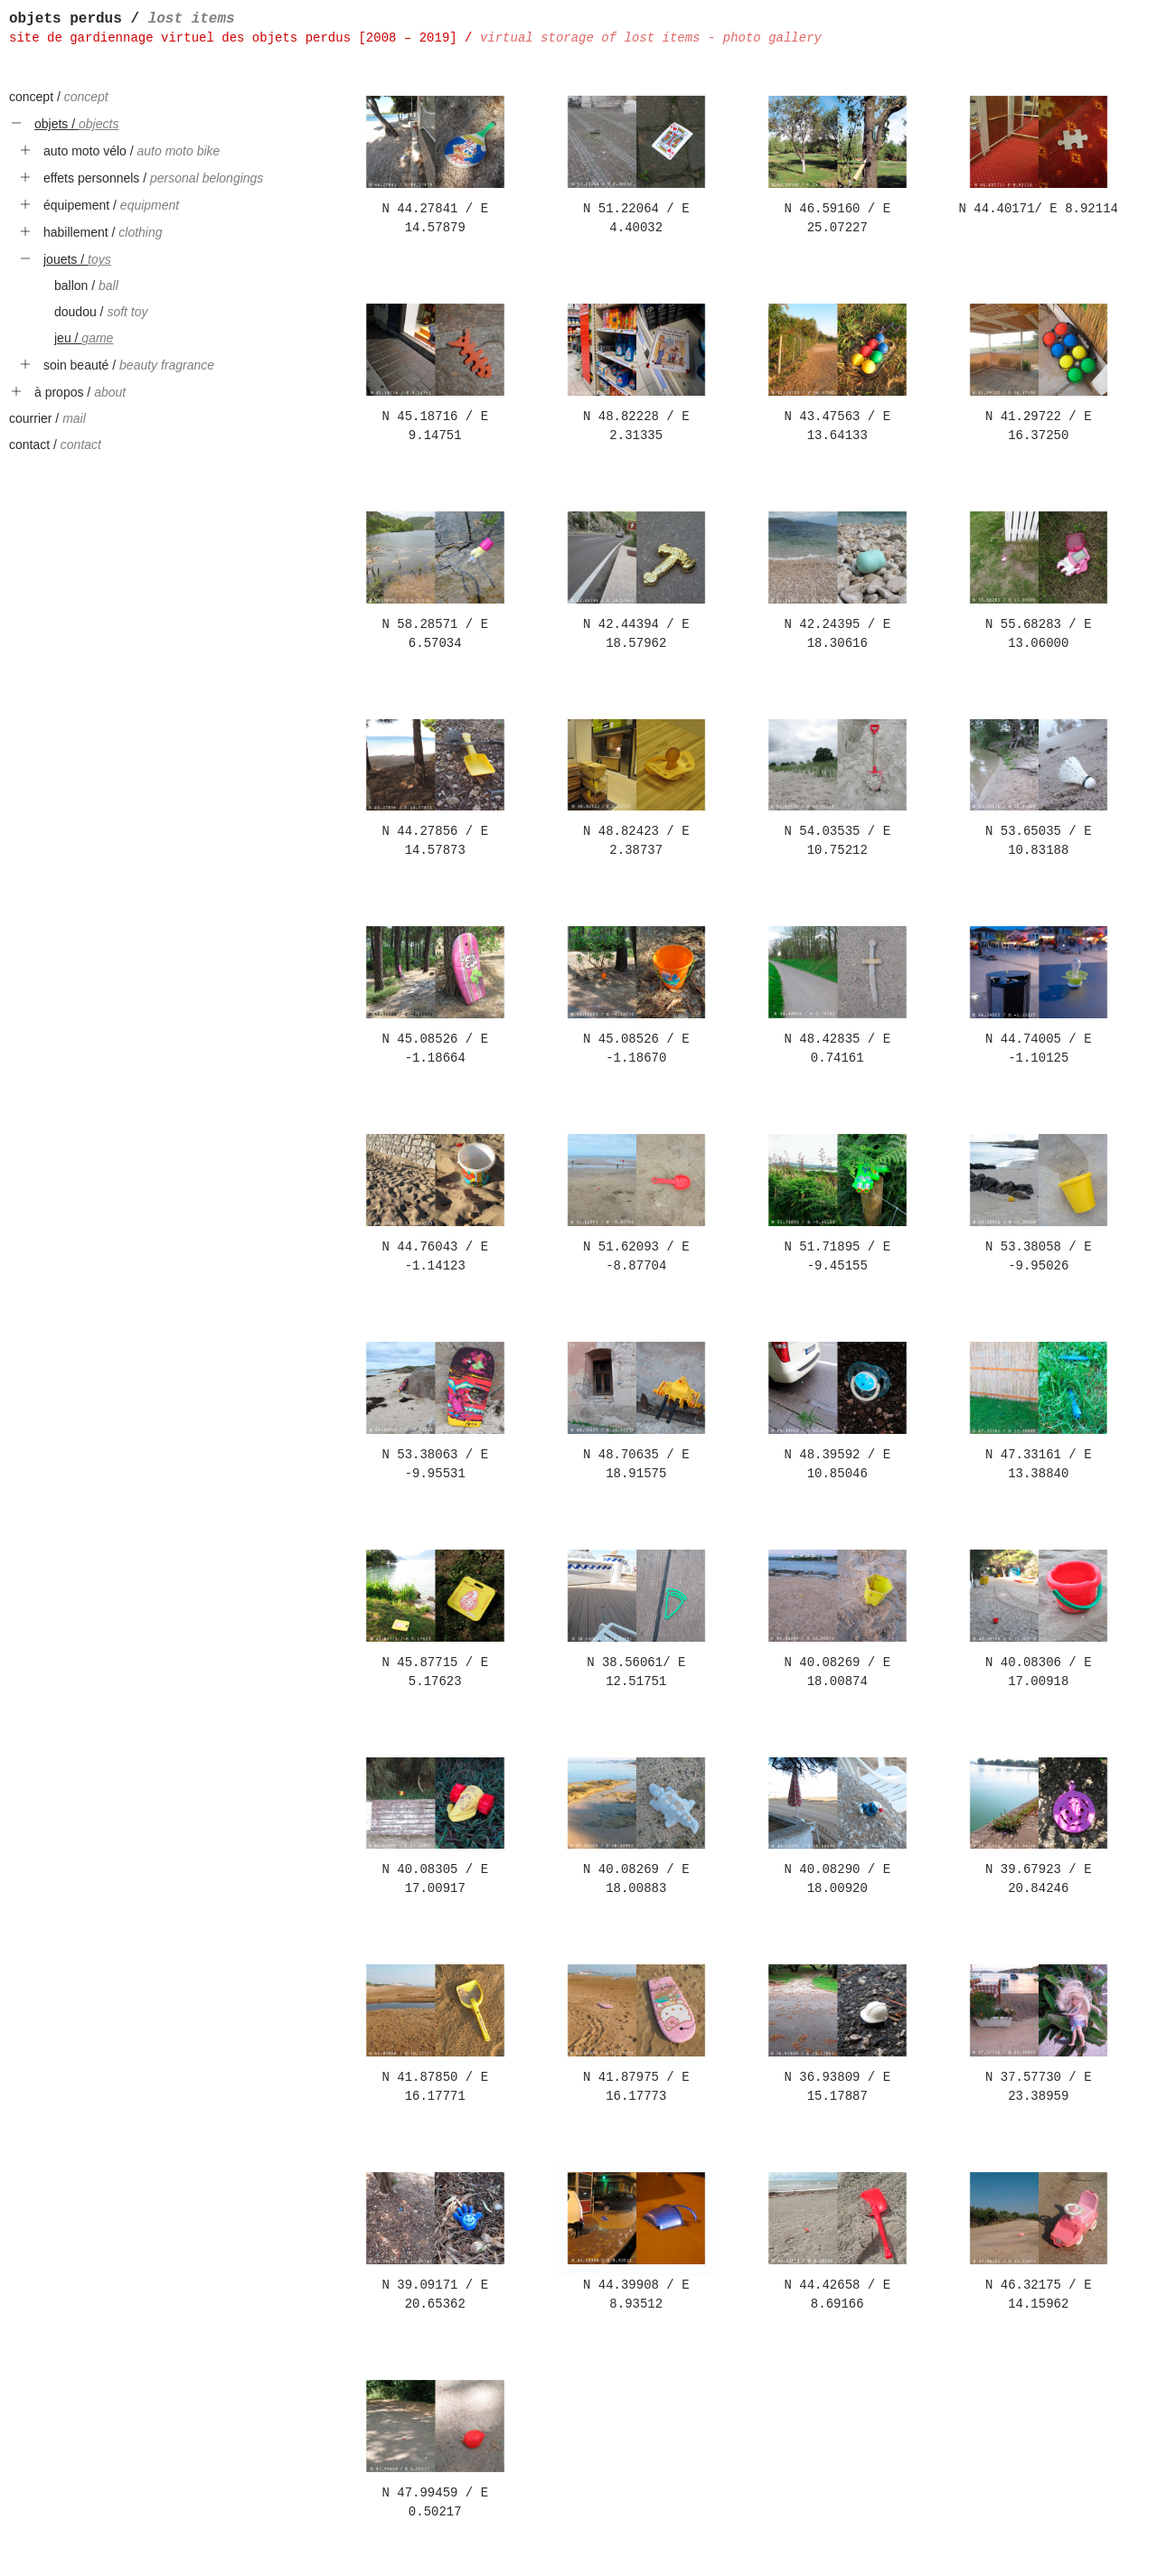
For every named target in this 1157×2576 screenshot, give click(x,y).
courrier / (47, 418)
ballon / (86, 285)
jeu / (83, 338)
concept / (58, 96)
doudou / (101, 311)
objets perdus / (122, 19)
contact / (55, 444)
